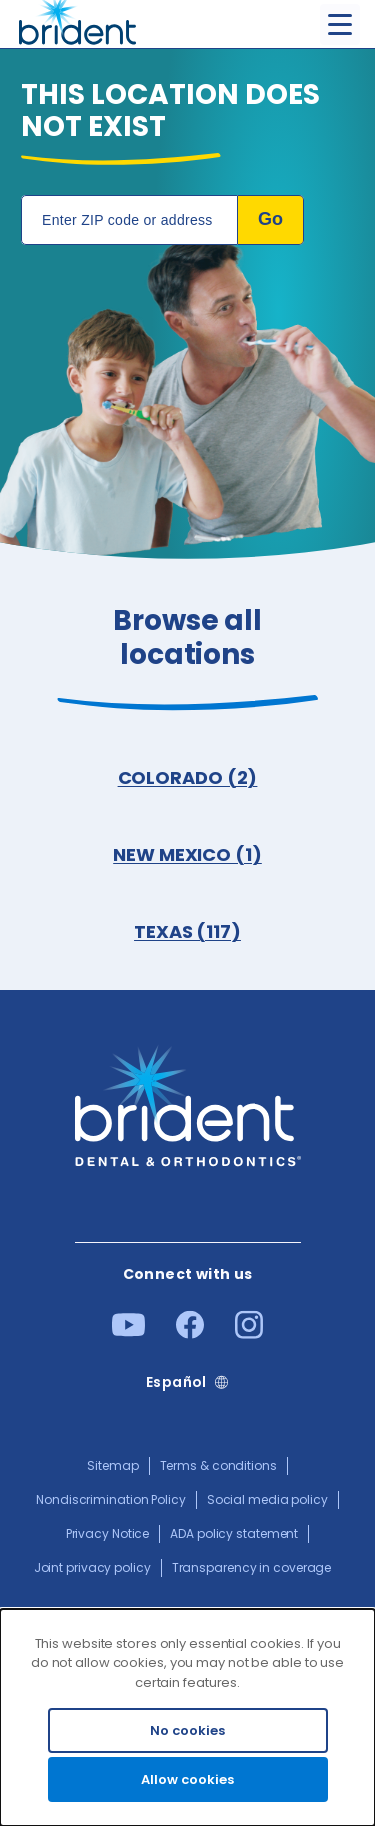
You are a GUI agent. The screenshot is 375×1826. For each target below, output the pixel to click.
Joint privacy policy (92, 1567)
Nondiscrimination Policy (111, 1499)
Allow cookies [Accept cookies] (187, 1779)
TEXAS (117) (187, 931)
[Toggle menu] (340, 24)
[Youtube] (128, 1332)
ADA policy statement (234, 1533)
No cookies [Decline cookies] (187, 1730)
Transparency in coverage (252, 1567)
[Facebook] (190, 1334)
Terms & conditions (218, 1465)
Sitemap (112, 1465)
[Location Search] (129, 220)
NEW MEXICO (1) (187, 854)
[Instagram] (249, 1334)
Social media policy (267, 1499)
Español (176, 1382)
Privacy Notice (108, 1533)
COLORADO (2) (188, 777)
